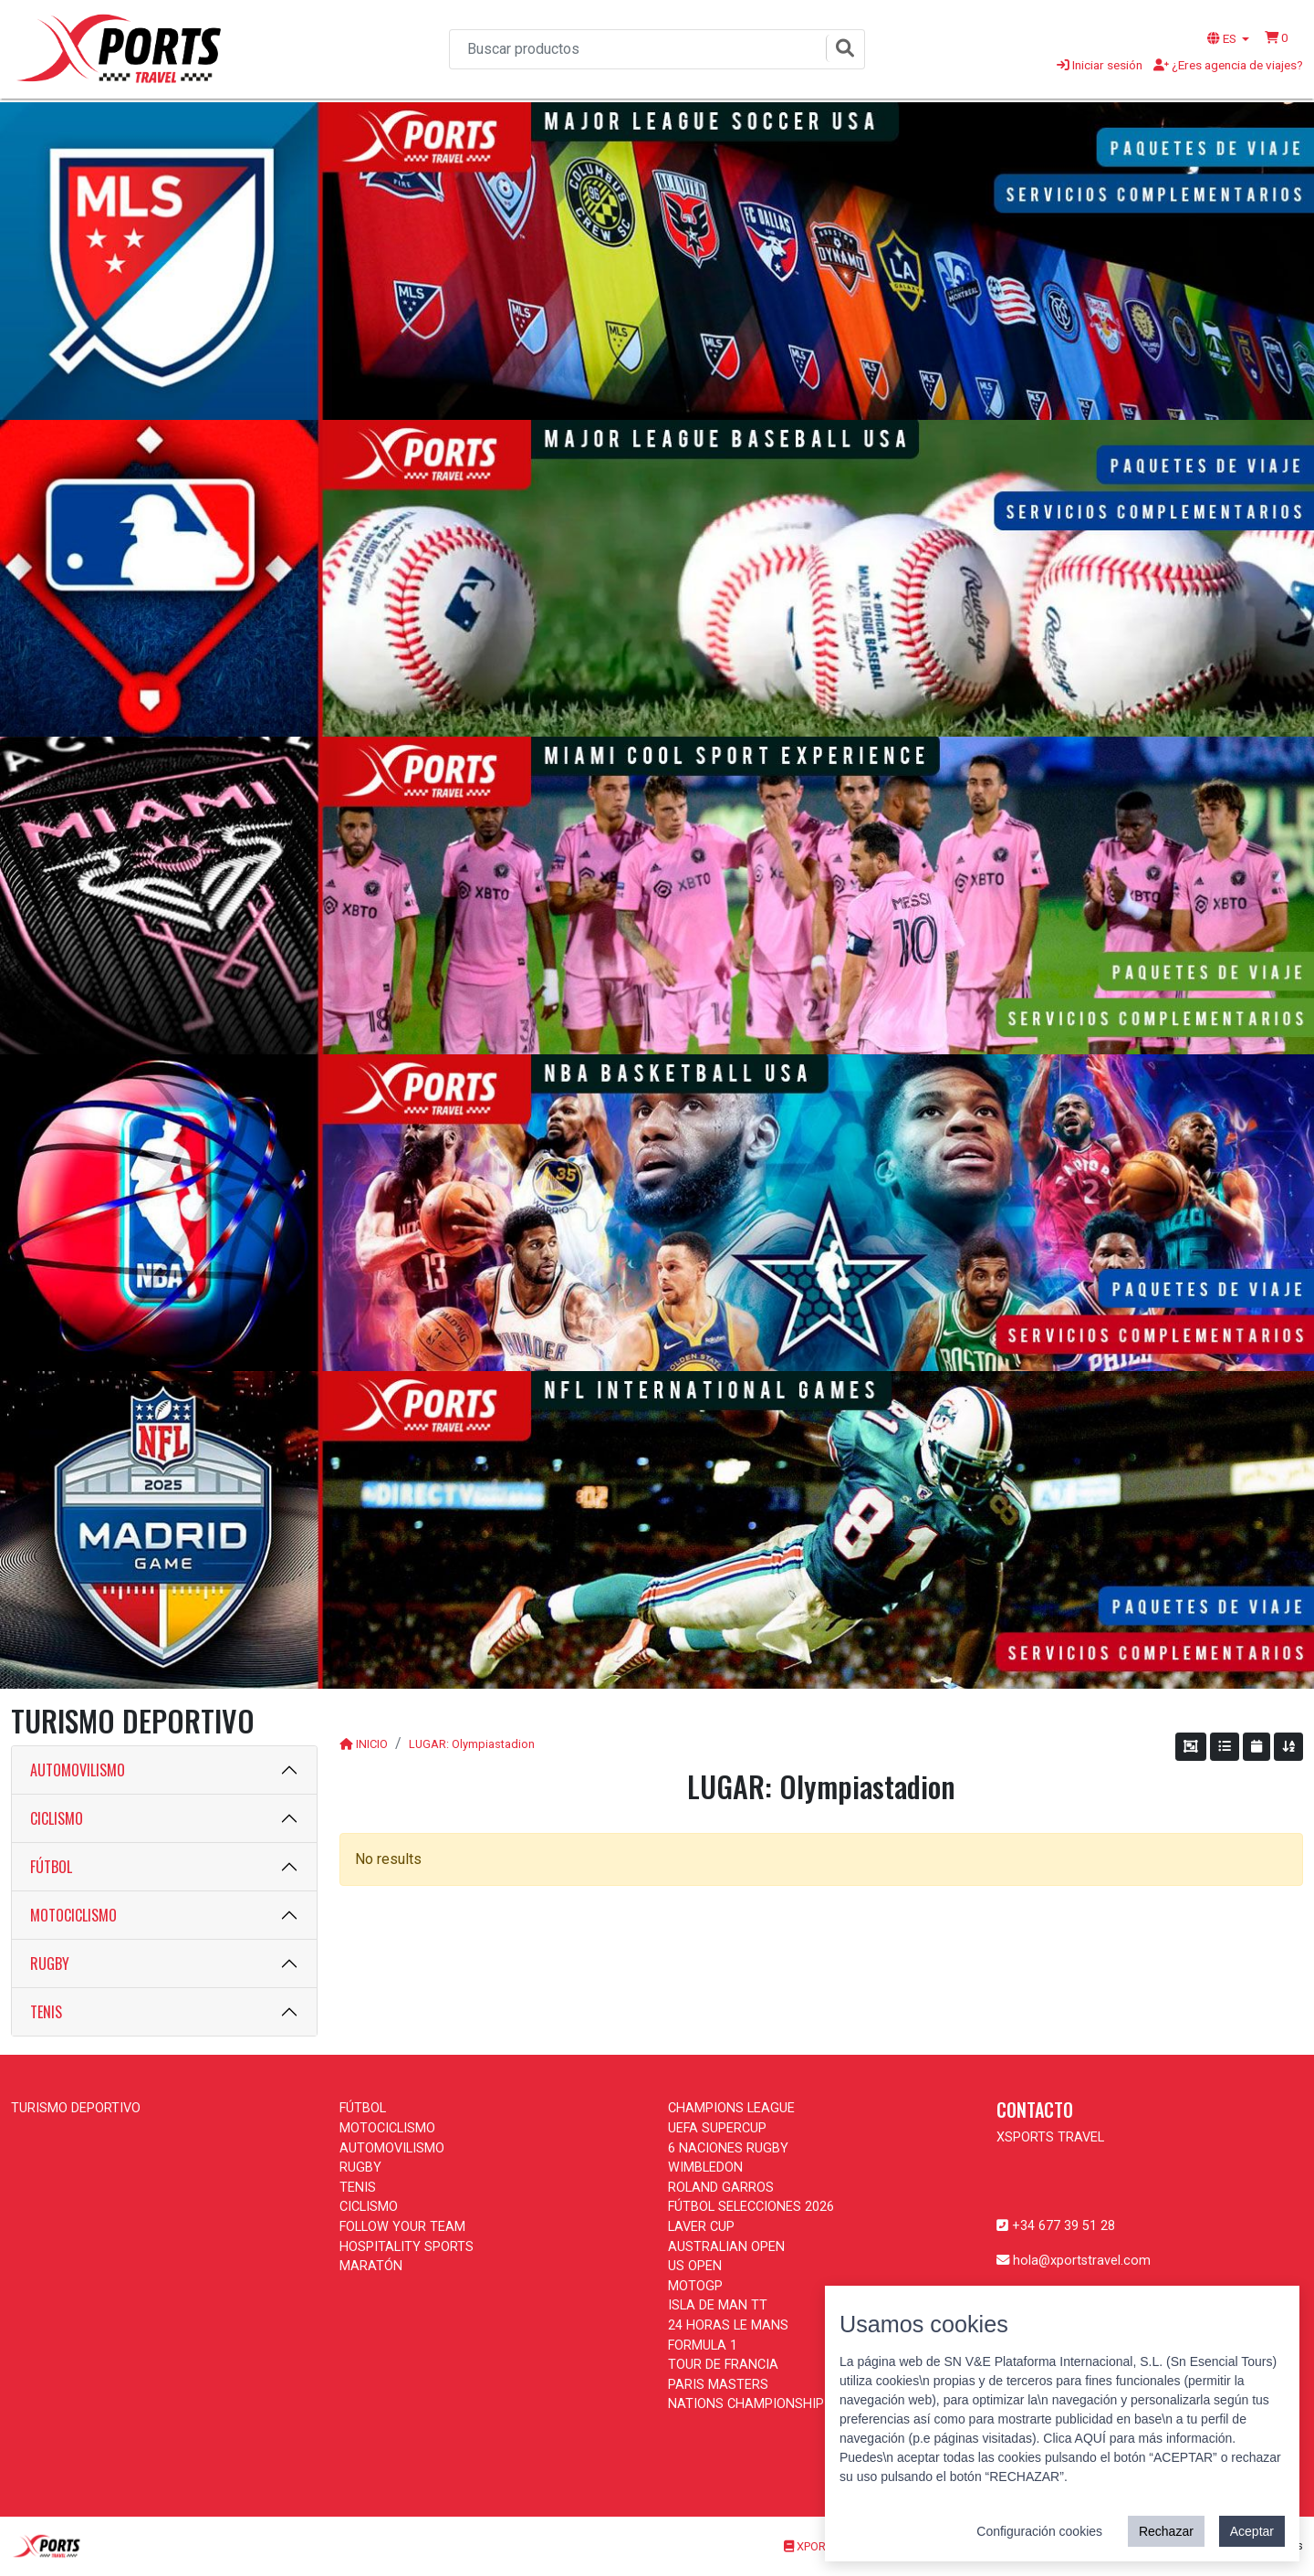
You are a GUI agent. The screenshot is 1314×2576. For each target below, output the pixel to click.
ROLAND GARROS (721, 2187)
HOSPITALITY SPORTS (406, 2247)
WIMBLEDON (705, 2167)
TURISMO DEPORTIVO (76, 2108)
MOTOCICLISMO (73, 1915)
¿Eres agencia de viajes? (1228, 65)
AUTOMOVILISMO (77, 1770)
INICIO (372, 1744)
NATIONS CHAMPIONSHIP (746, 2404)
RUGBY (49, 1963)
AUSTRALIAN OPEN (726, 2247)
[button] (1276, 37)
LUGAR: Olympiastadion (472, 1744)
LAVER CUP (701, 2227)
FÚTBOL (51, 1867)
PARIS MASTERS (718, 2385)
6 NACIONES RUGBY (728, 2148)
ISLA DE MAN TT (717, 2305)
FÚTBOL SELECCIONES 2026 (751, 2207)
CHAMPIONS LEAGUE (731, 2108)
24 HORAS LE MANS (728, 2325)
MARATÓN (370, 2266)
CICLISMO (56, 1818)
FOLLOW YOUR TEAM (402, 2227)
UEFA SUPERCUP (717, 2128)
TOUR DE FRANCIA (723, 2364)
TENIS (46, 2012)
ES (1223, 38)
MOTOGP (695, 2286)
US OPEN (695, 2266)
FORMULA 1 (702, 2345)
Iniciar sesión (1099, 65)
